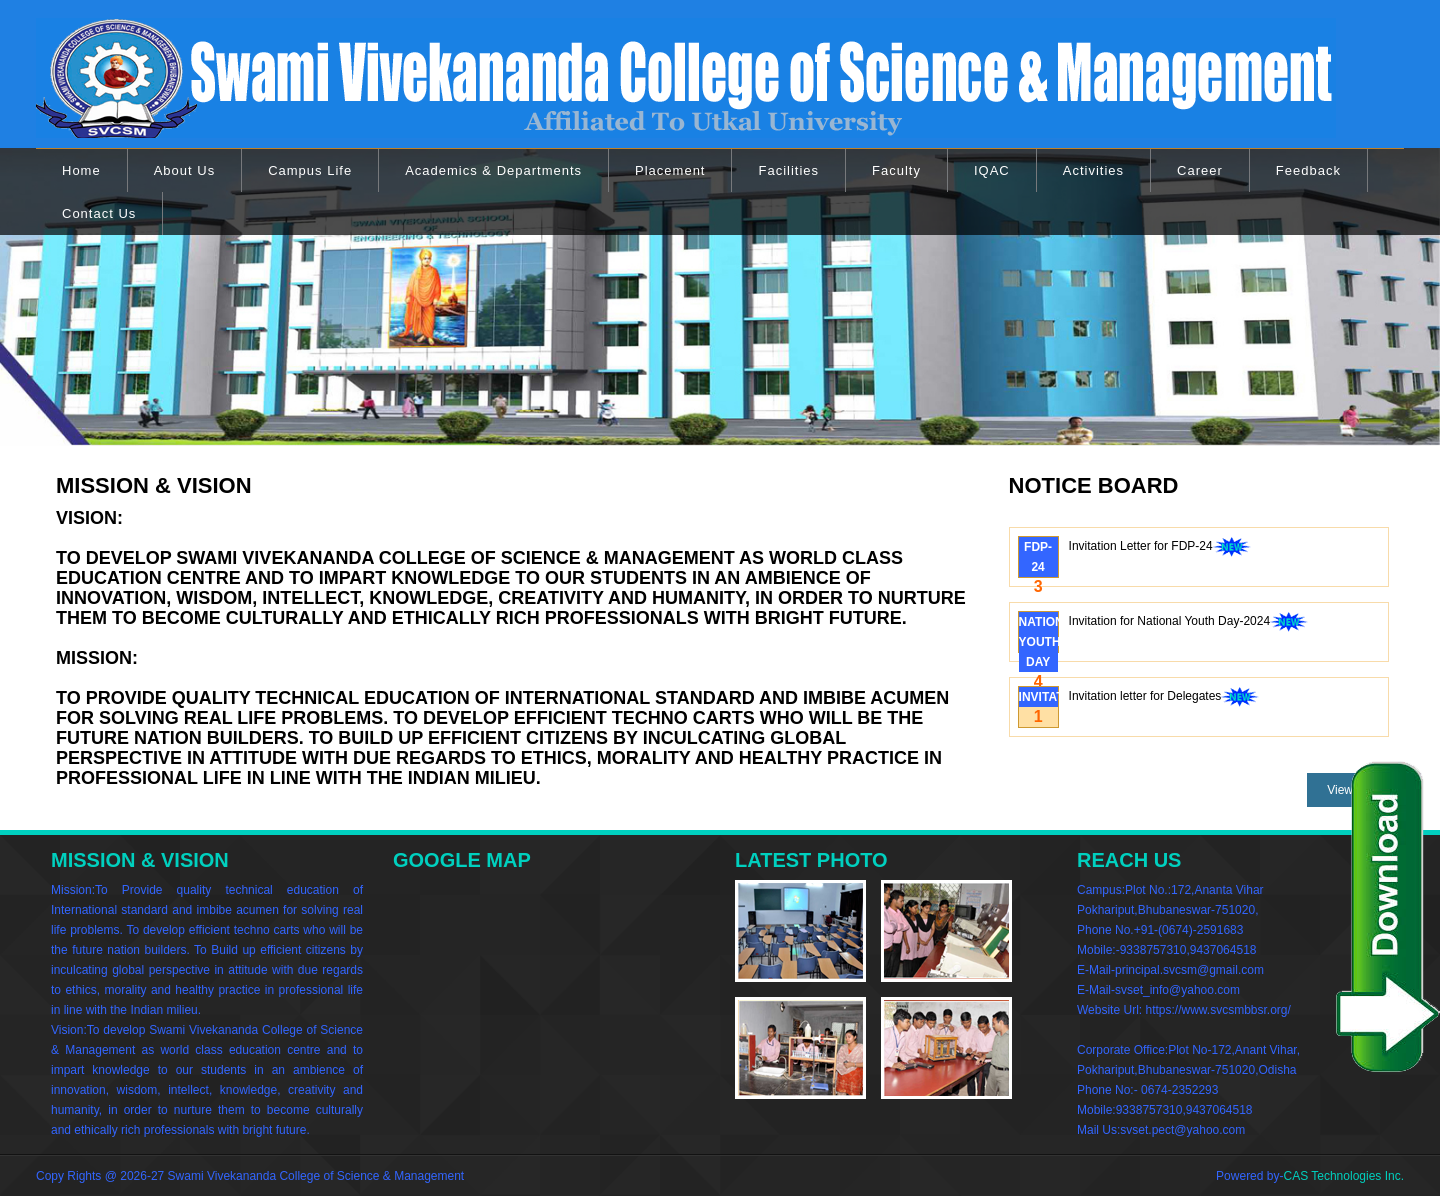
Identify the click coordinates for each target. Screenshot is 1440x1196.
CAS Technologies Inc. (1343, 1176)
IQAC (992, 170)
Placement (670, 170)
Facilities (788, 170)
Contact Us (99, 213)
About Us (184, 170)
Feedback (1308, 170)
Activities (1093, 170)
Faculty (896, 170)
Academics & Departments (493, 170)
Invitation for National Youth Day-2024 (1188, 623)
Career (1200, 170)
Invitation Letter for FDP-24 (1160, 548)
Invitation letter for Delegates (1164, 698)
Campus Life (310, 170)
